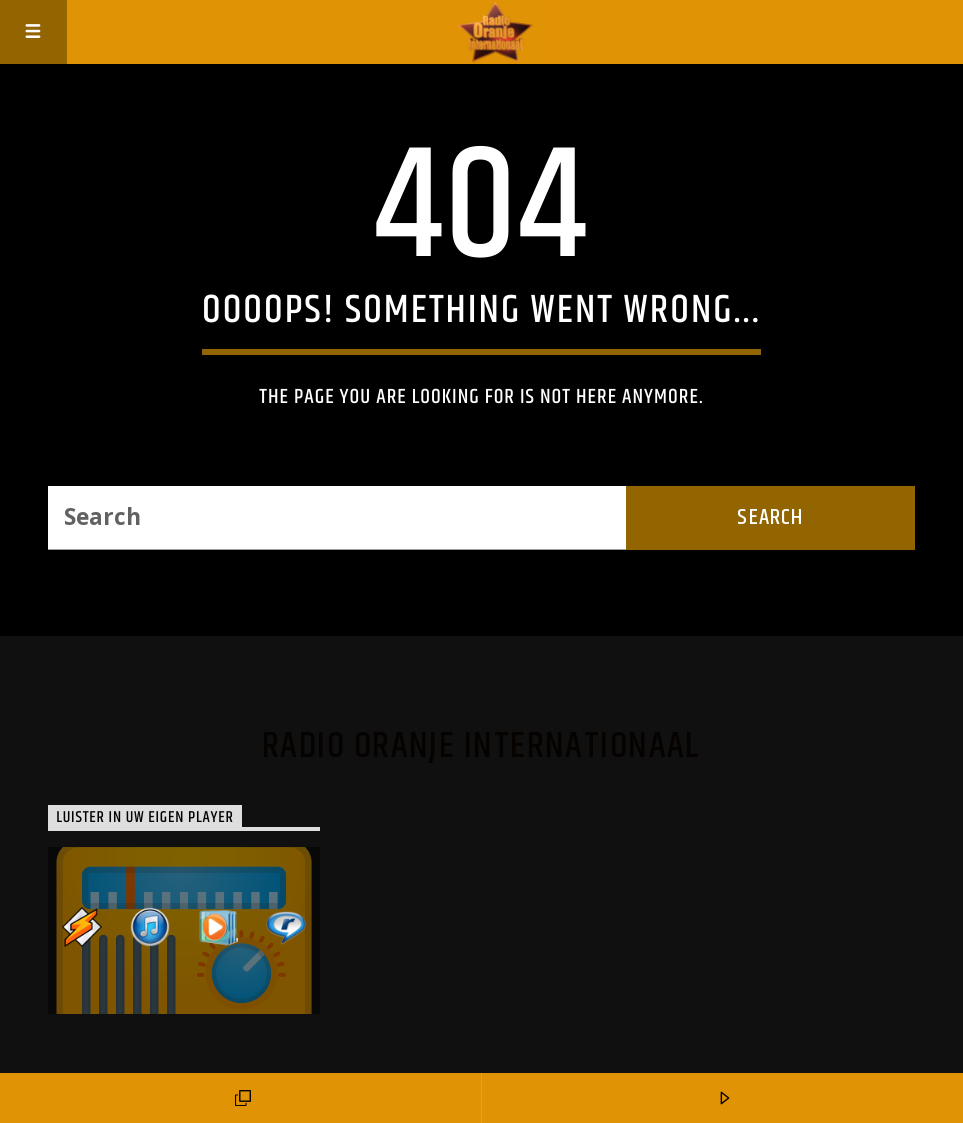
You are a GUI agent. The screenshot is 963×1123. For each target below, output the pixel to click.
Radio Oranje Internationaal (481, 747)
